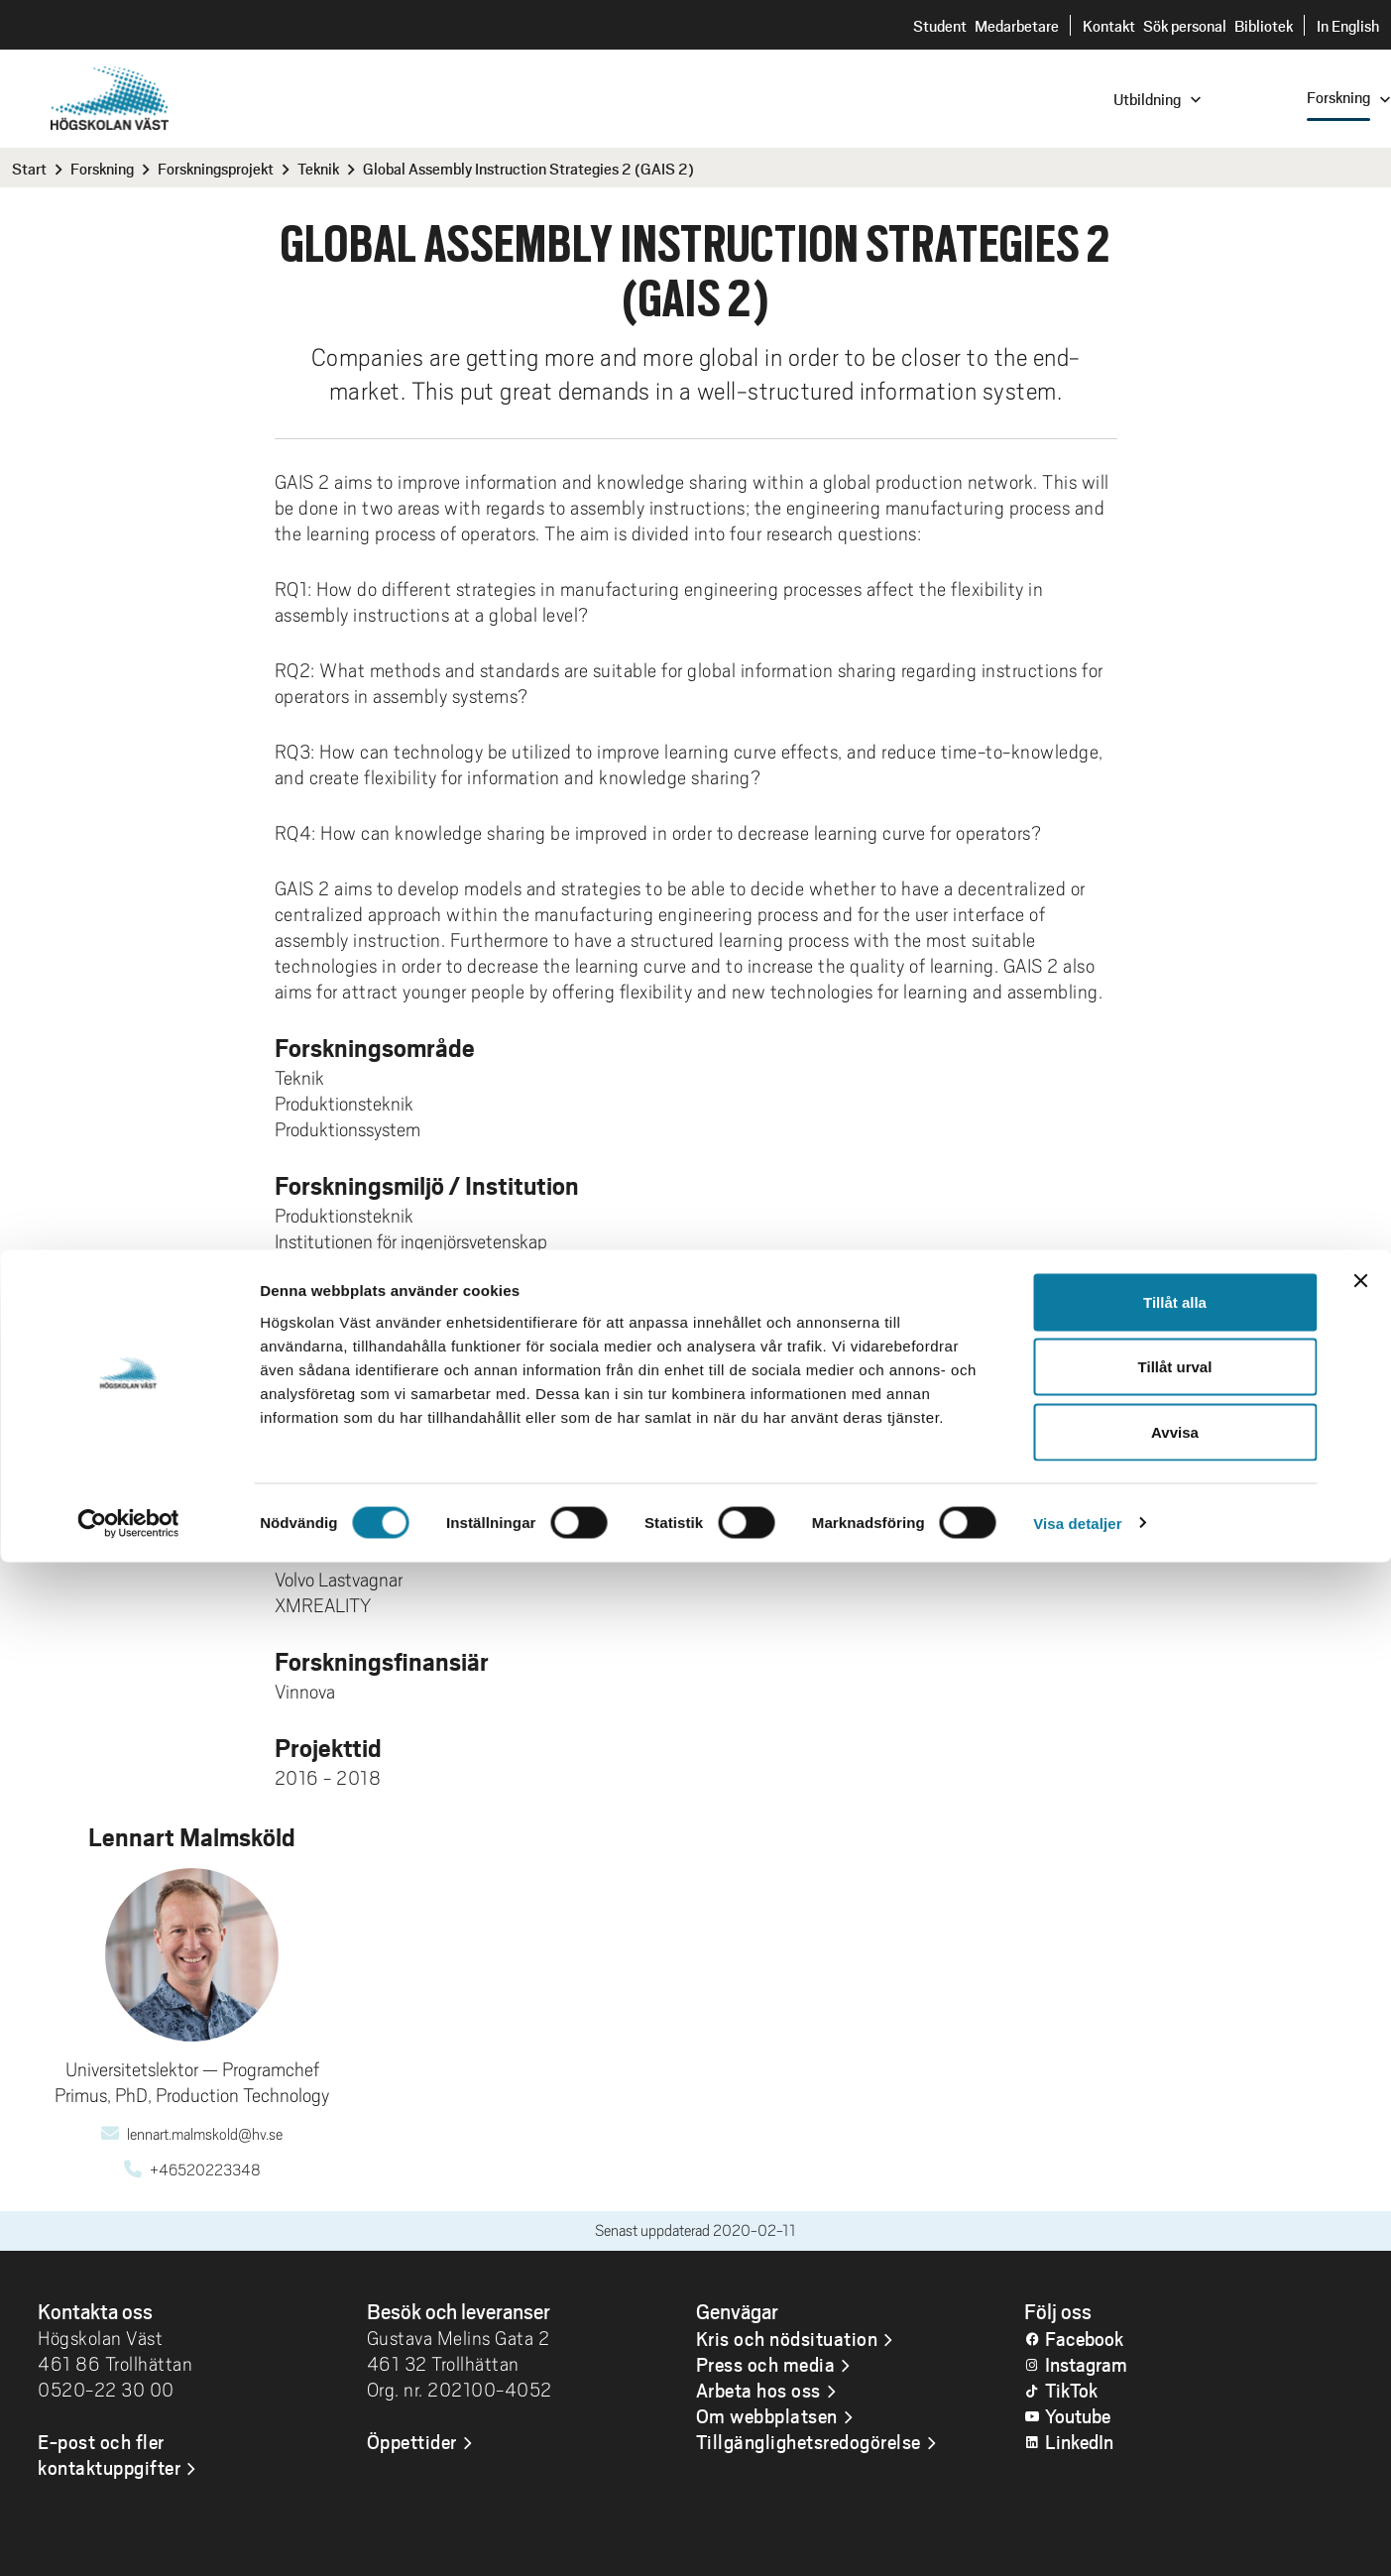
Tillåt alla (1175, 2315)
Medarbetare (1017, 25)
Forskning (102, 168)
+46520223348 (205, 2170)
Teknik (318, 168)
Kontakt (1109, 25)
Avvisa (1175, 2445)
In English (1348, 25)
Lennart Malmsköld (352, 1328)
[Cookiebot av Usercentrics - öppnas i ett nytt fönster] (128, 2537)
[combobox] (1257, 97)
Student (940, 25)
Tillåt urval (1175, 2381)
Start (29, 168)
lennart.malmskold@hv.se (205, 2135)
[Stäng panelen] (1360, 2294)
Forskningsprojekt (216, 168)
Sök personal (1184, 25)
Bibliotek (1263, 25)
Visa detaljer (1077, 2536)
